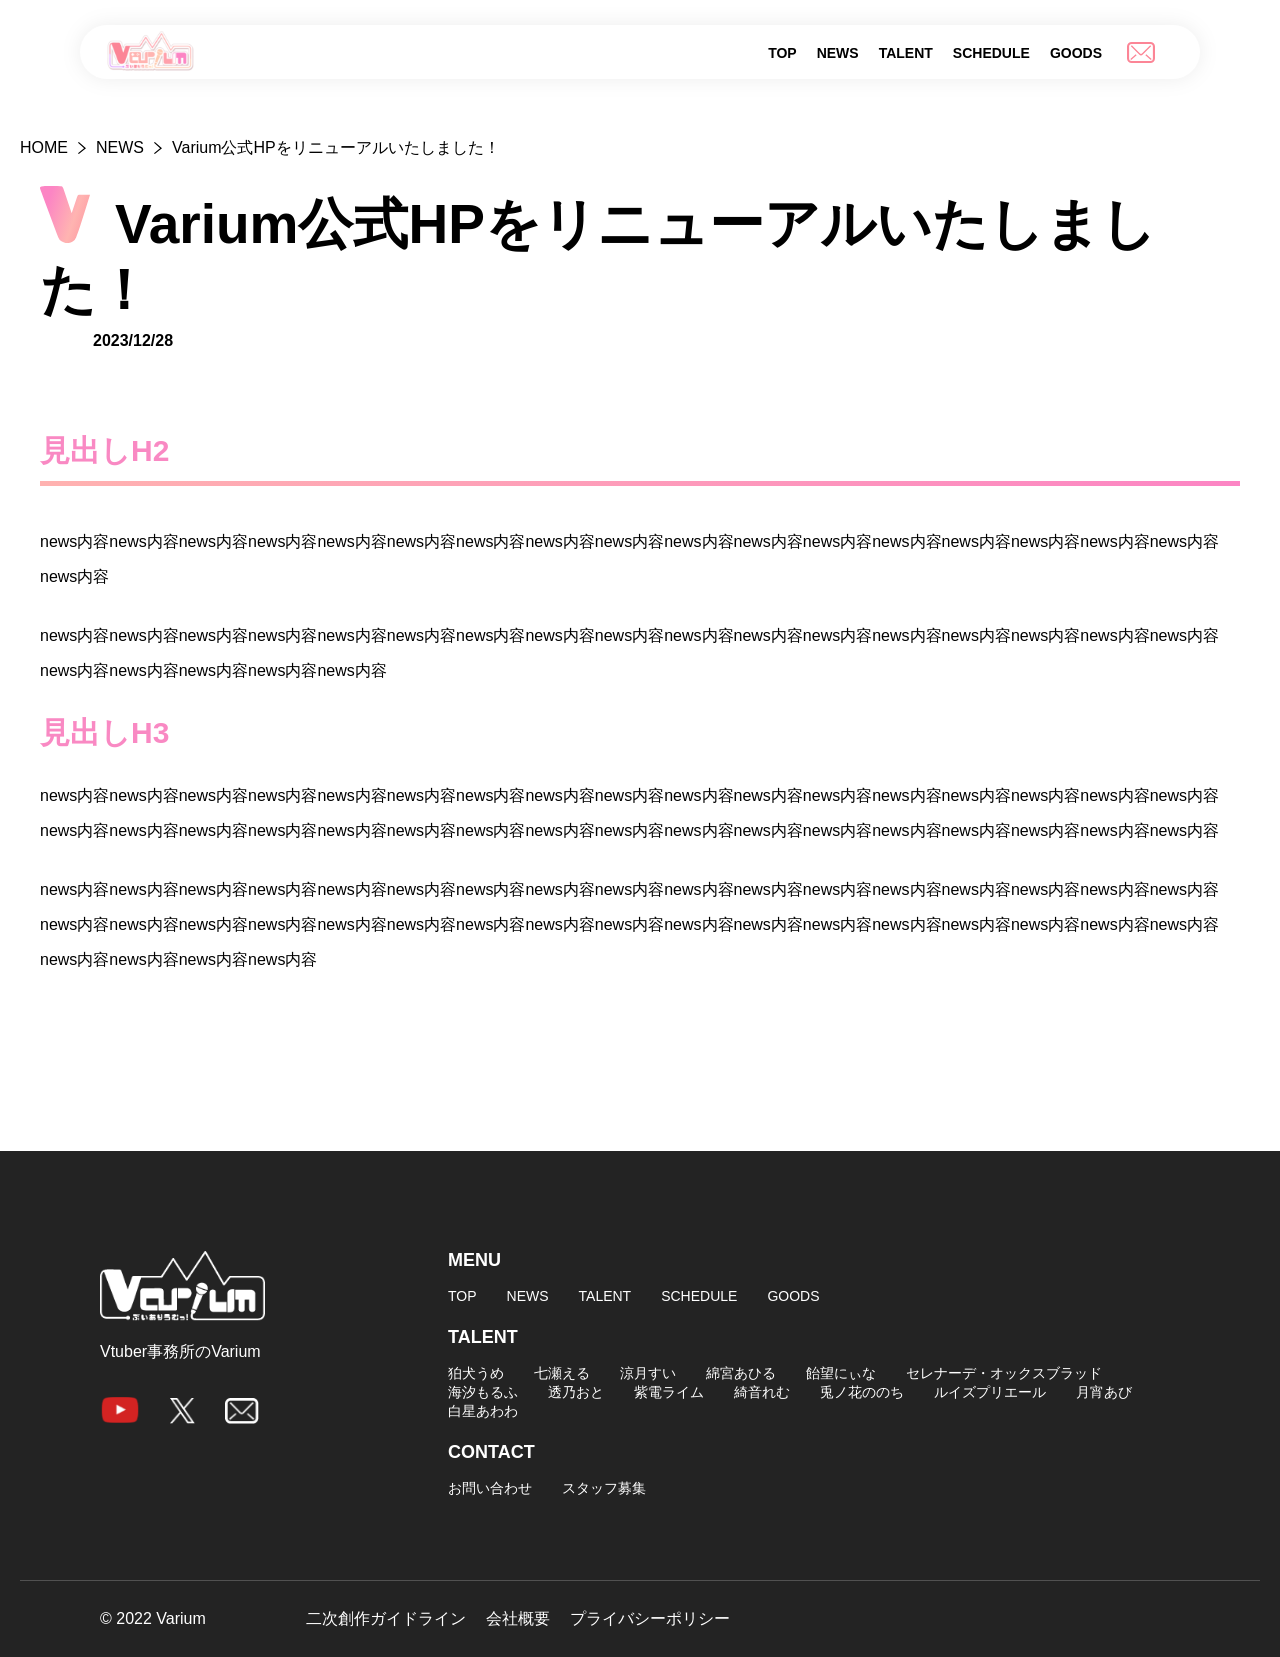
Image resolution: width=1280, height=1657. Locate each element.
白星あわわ (483, 1411)
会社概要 (518, 1619)
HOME (44, 147)
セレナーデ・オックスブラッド (1004, 1373)
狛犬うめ (476, 1373)
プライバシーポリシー (650, 1619)
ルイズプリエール (990, 1392)
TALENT (906, 53)
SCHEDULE (991, 53)
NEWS (838, 53)
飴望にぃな (841, 1373)
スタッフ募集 (604, 1488)
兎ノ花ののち (862, 1392)
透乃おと (576, 1392)
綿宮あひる (741, 1373)
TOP (782, 53)
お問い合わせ (490, 1488)
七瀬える (562, 1373)
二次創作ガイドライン (386, 1619)
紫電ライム (669, 1392)
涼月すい (648, 1373)
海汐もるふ (483, 1392)
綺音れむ (762, 1392)
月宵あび (1104, 1392)
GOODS (1076, 53)
